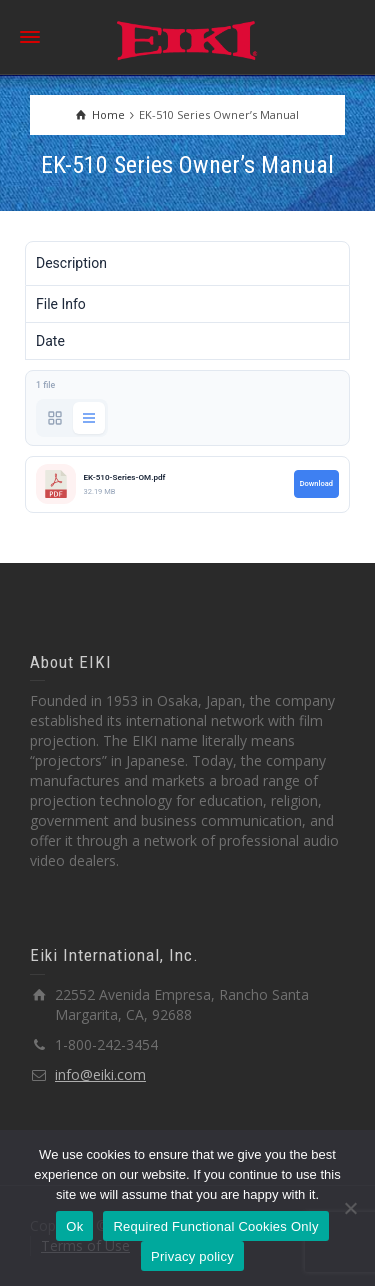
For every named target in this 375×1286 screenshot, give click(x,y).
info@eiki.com (100, 1074)
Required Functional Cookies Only (215, 1226)
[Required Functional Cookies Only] (350, 1208)
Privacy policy (192, 1256)
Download (316, 483)
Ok (74, 1226)
